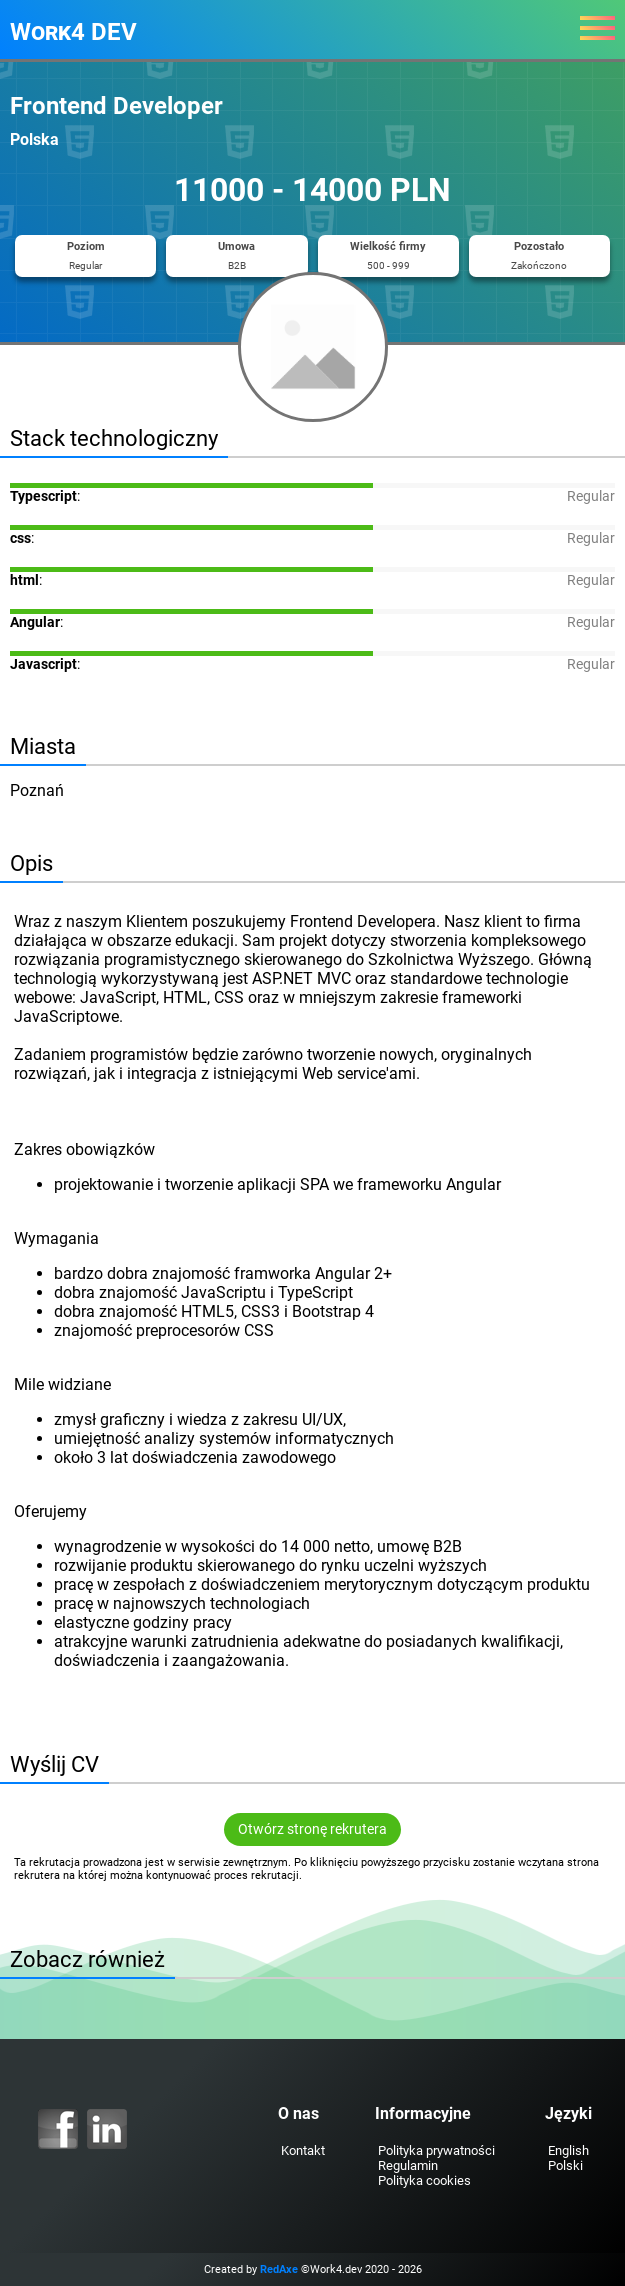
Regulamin (408, 2165)
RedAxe (279, 2269)
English (568, 2150)
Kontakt (303, 2150)
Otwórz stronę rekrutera (312, 1829)
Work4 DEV (73, 32)
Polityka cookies (424, 2180)
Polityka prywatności (436, 2150)
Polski (565, 2165)
